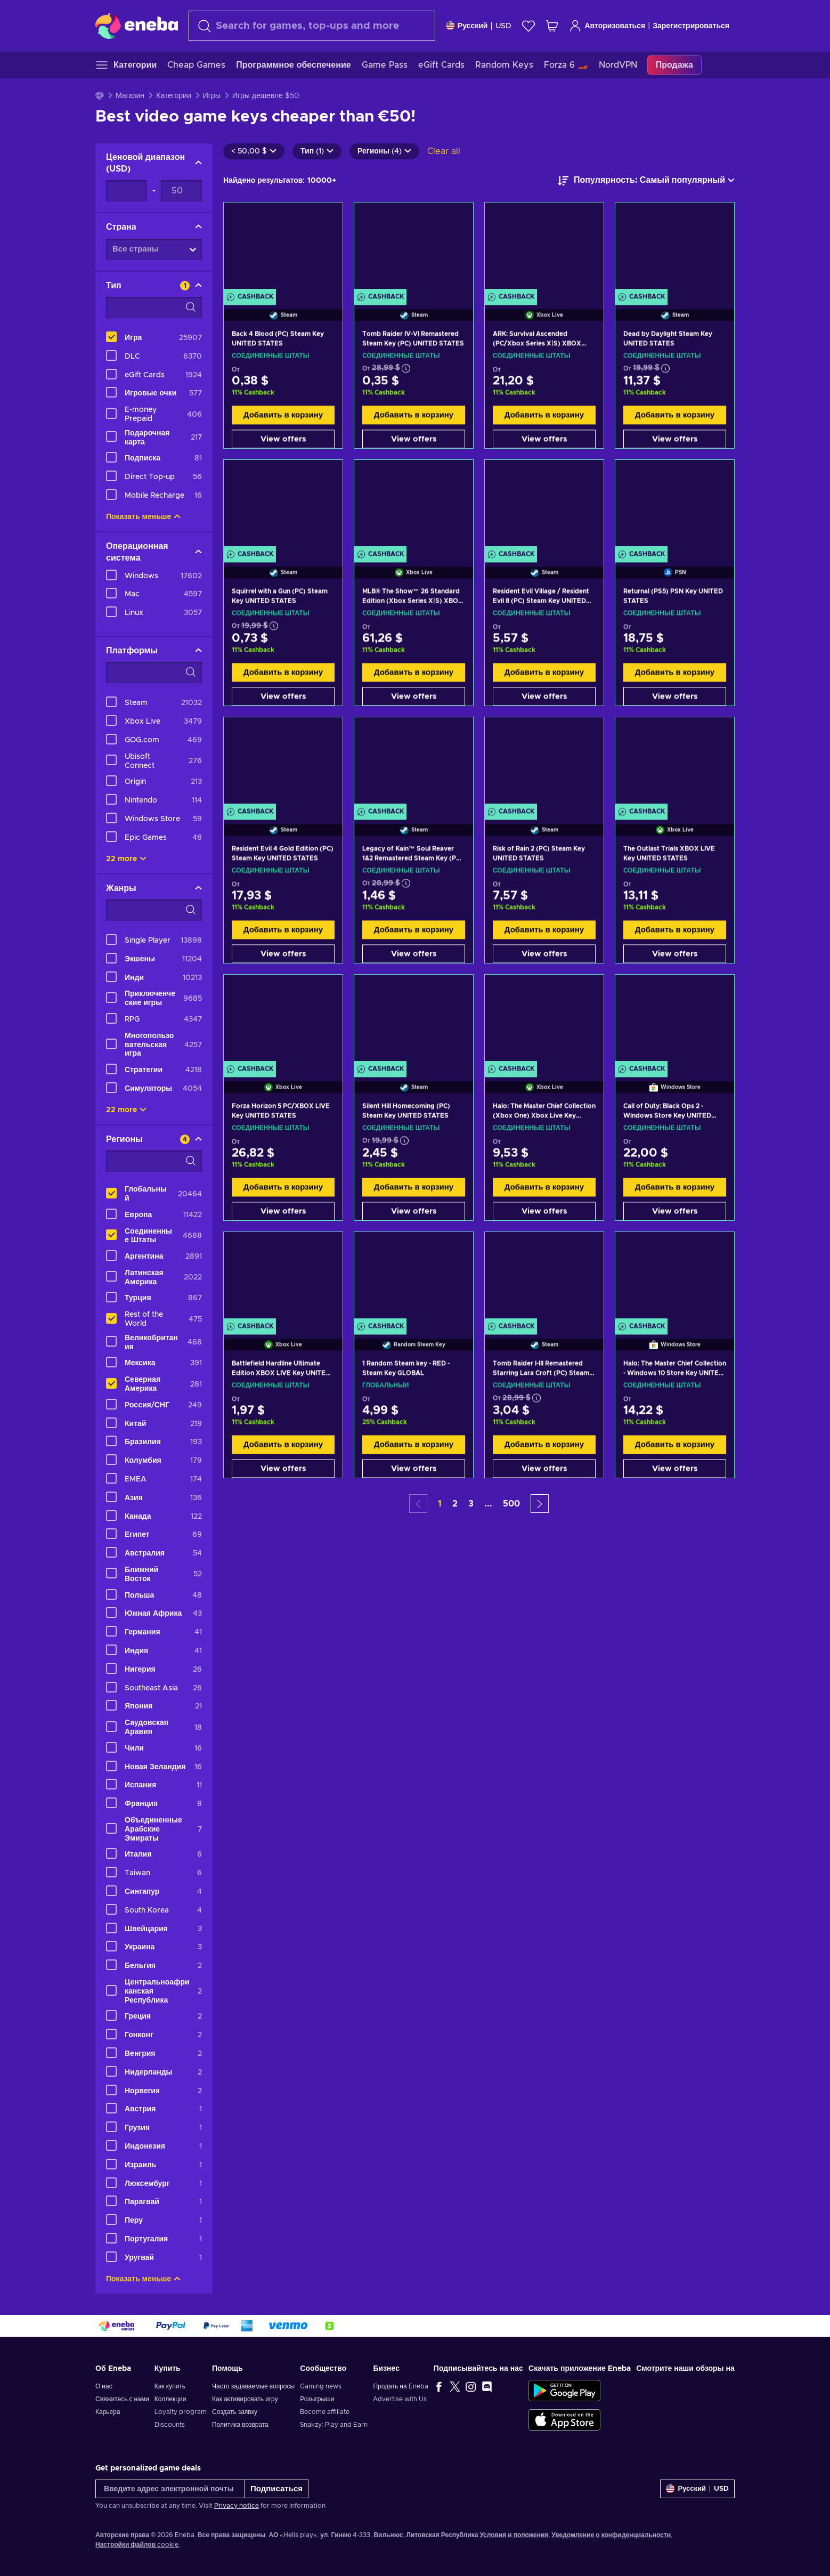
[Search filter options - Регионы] (154, 1161)
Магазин (130, 96)
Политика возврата (240, 2424)
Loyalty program (180, 2412)
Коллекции (170, 2399)
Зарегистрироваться (691, 26)
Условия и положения (513, 2535)
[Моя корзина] (552, 26)
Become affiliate (324, 2412)
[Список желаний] (528, 26)
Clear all (443, 151)
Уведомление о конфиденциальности (611, 2535)
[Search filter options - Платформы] (154, 672)
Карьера (107, 2412)
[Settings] (479, 26)
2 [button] (455, 1504)
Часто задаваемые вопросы (253, 2386)
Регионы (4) (384, 151)
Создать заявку (234, 2412)
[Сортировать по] (646, 180)
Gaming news (320, 2386)
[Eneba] (136, 25)
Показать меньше (143, 517)
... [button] (488, 1504)
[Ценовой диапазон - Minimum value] (126, 190)
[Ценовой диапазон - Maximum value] (181, 190)
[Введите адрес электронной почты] (170, 2489)
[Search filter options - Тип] (154, 307)
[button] (540, 1503)
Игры (212, 96)
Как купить (169, 2386)
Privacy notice (236, 2505)
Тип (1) (316, 151)
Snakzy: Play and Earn (334, 2424)
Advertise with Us (400, 2399)
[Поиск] (311, 25)
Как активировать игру (245, 2399)
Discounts (169, 2424)
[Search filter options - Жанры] (154, 910)
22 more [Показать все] (126, 859)
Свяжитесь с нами (122, 2399)
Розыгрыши (317, 2399)
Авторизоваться (607, 26)
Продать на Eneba (400, 2386)
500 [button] (511, 1504)
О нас (103, 2386)
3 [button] (471, 1504)
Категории (173, 96)
